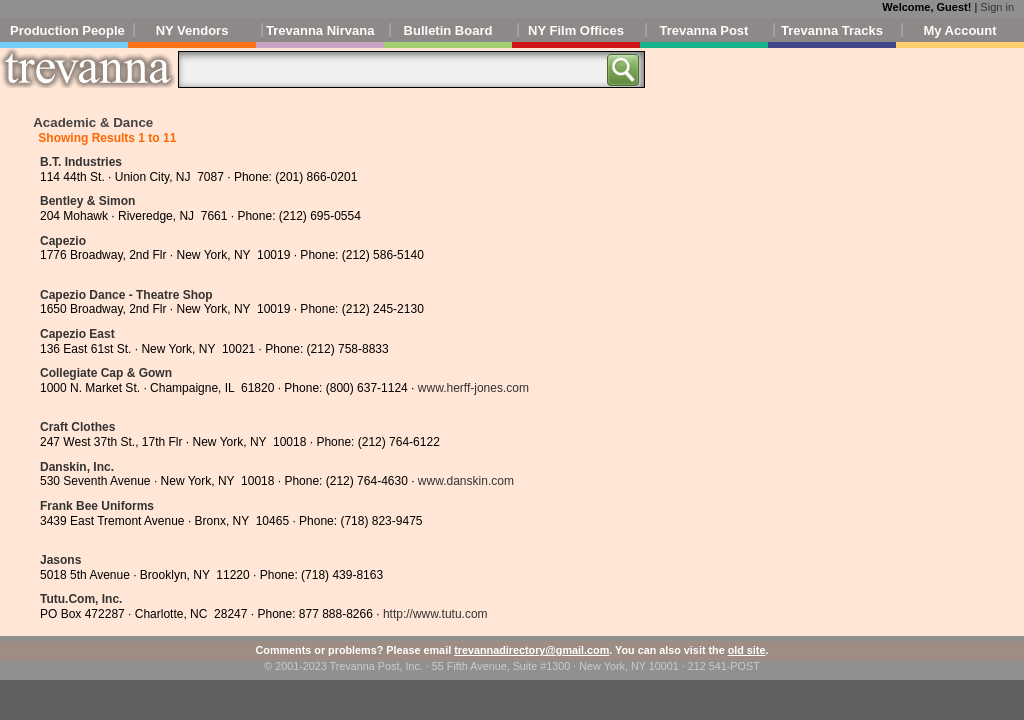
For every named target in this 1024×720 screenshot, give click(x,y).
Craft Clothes (77, 427)
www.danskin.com (466, 481)
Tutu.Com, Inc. (81, 599)
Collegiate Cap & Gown (106, 373)
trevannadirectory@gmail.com (531, 650)
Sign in (997, 7)
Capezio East (77, 334)
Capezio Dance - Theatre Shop (126, 295)
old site (747, 650)
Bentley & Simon (87, 201)
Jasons (60, 560)
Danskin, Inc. (77, 467)
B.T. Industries (81, 162)
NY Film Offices (576, 30)
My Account (959, 30)
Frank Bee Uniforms (97, 506)
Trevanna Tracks (832, 30)
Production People (67, 30)
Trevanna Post (704, 30)
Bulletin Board (448, 30)
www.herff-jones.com (473, 388)
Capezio (63, 241)
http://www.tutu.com (435, 614)
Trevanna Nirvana (320, 30)
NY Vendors (192, 30)
